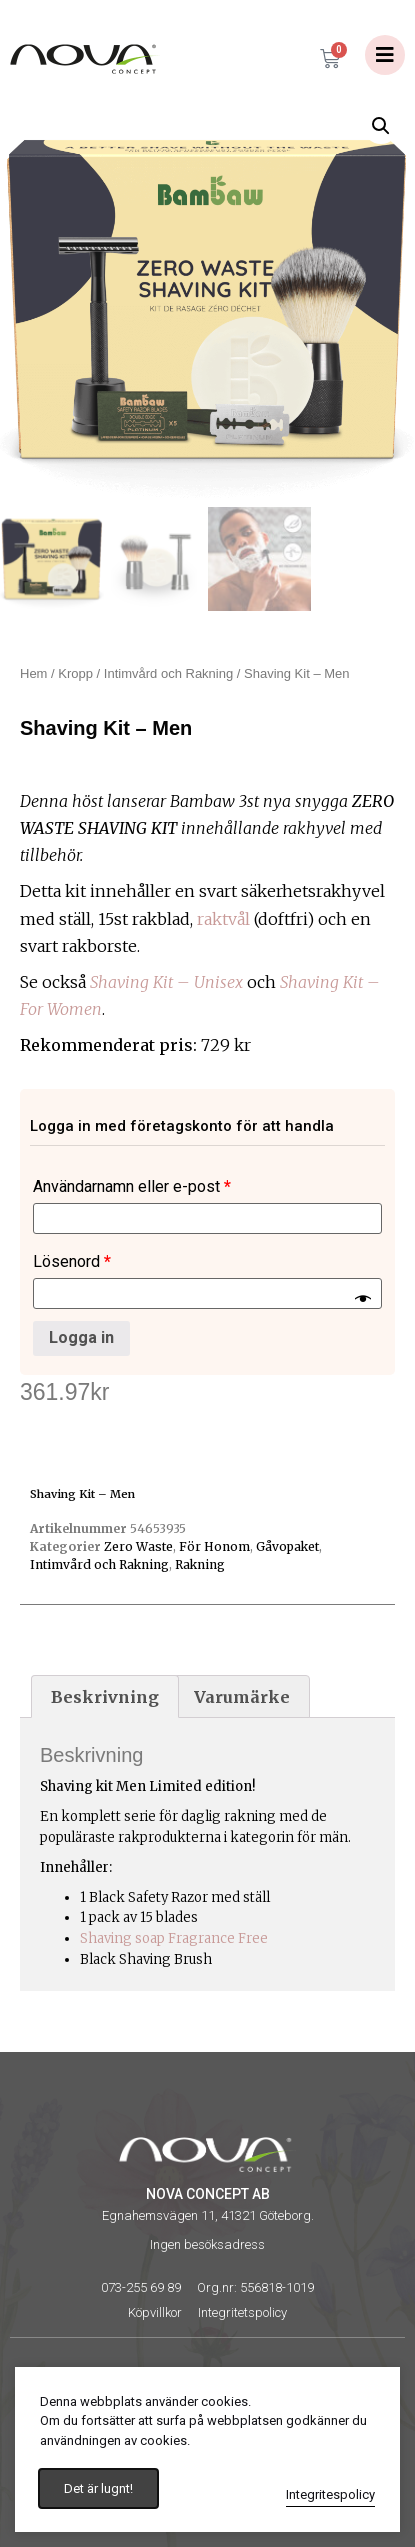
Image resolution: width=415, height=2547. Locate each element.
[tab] (105, 1697)
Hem (33, 673)
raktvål (223, 919)
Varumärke (242, 1697)
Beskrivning (105, 1697)
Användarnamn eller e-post (132, 1186)
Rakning (200, 1564)
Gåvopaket (287, 1546)
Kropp (75, 673)
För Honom (214, 1546)
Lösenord (72, 1261)
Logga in (81, 1337)
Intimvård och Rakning (168, 673)
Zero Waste (138, 1546)
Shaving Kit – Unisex (166, 982)
